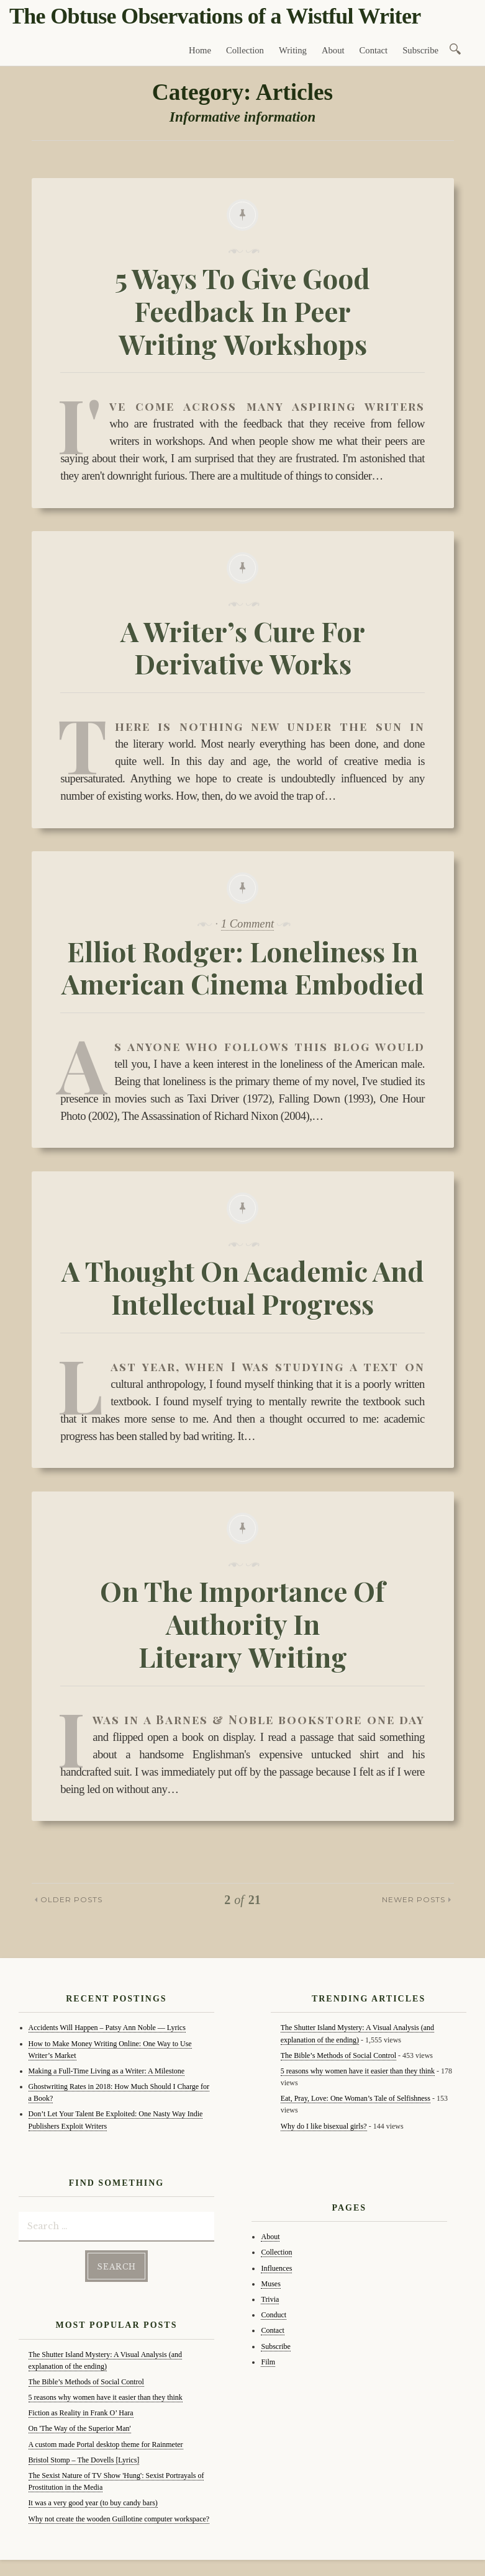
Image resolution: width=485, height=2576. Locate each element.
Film (268, 2362)
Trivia (270, 2299)
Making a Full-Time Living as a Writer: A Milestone (107, 2071)
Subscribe (420, 50)
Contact (374, 50)
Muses (270, 2283)
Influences (276, 2268)
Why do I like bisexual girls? (324, 2126)
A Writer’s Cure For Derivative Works (242, 647)
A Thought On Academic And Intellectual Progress (242, 1287)
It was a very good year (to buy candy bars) (93, 2500)
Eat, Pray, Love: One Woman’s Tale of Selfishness (355, 2098)
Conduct (273, 2314)
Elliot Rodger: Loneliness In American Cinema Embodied (242, 967)
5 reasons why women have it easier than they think (106, 2394)
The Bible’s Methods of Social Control (86, 2379)
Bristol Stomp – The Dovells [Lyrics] (84, 2457)
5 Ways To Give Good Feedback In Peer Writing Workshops (242, 310)
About (333, 50)
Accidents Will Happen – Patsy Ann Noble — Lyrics (107, 2027)
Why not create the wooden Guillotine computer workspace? (119, 2516)
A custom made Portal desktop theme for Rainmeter (106, 2442)
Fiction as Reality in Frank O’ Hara (81, 2410)
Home (200, 50)
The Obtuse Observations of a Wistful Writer (214, 16)
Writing (293, 50)
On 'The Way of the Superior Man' (80, 2426)
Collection (245, 50)
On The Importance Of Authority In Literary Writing (242, 1623)
